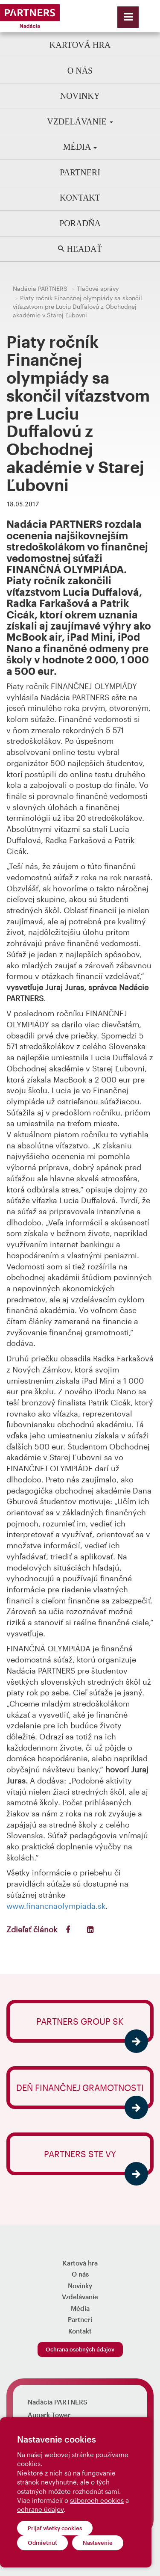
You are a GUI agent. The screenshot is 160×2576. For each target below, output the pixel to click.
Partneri (80, 172)
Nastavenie (98, 2542)
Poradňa (80, 223)
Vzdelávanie (80, 121)
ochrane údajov (40, 2509)
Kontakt (80, 197)
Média (80, 146)
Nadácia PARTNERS (40, 288)
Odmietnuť (42, 2542)
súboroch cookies (97, 2500)
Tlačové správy (98, 288)
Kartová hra (80, 45)
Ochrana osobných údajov (80, 2349)
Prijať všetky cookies (55, 2528)
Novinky (80, 96)
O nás (80, 70)
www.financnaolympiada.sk (55, 1906)
